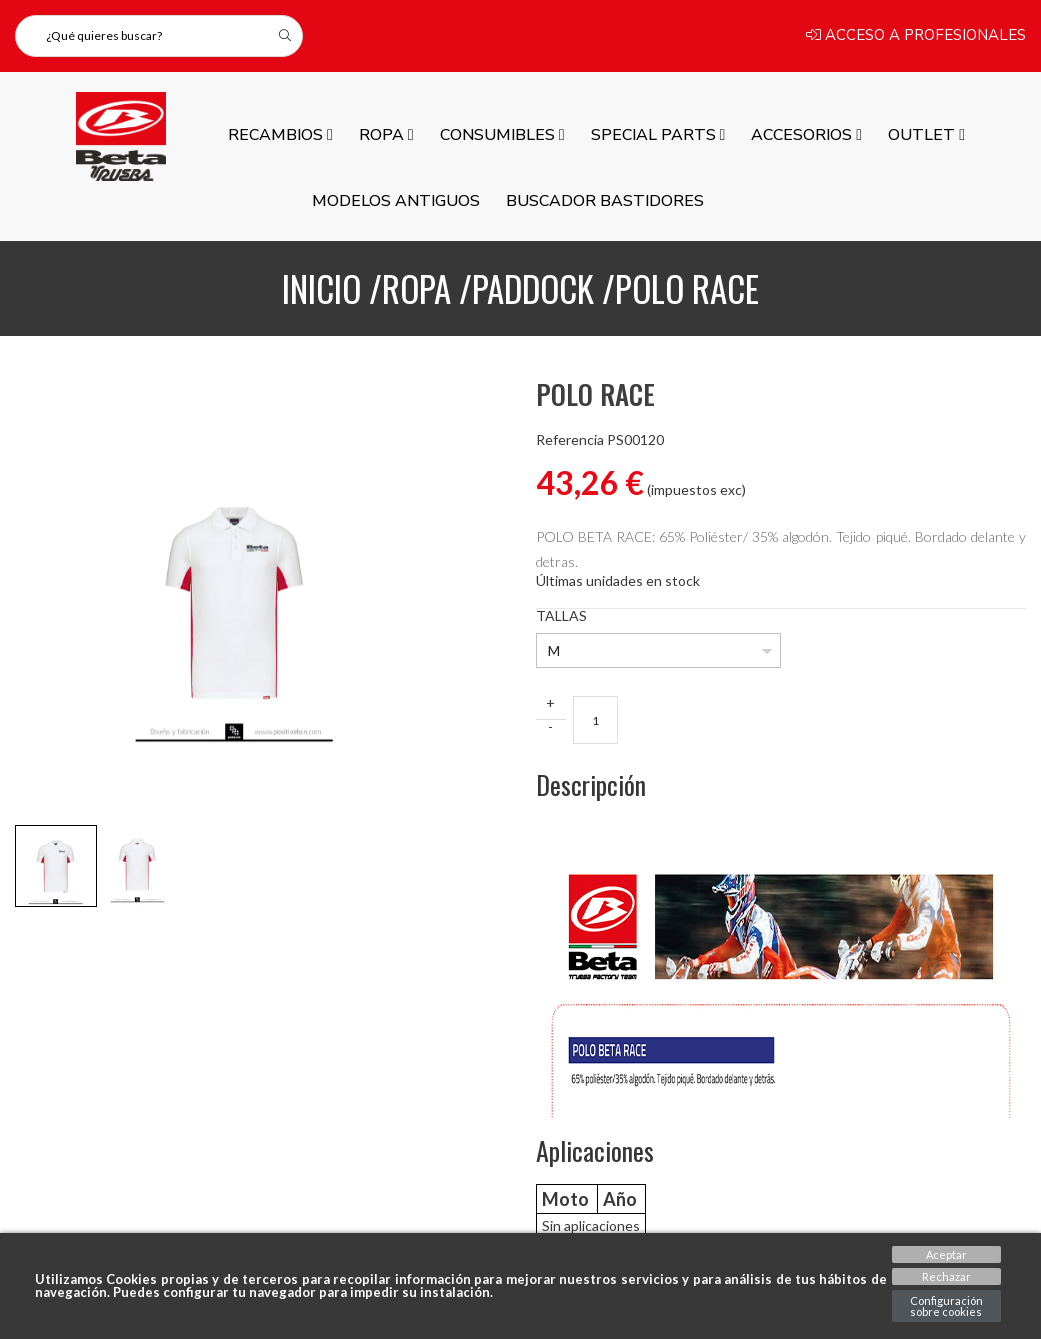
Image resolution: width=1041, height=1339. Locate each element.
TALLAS (561, 616)
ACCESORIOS (806, 135)
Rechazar (946, 1276)
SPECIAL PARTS (658, 135)
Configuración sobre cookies (946, 1306)
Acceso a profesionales (916, 36)
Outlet (926, 135)
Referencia (570, 440)
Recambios (280, 135)
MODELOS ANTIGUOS (396, 201)
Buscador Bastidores (605, 201)
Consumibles (502, 135)
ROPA (386, 135)
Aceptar (946, 1254)
